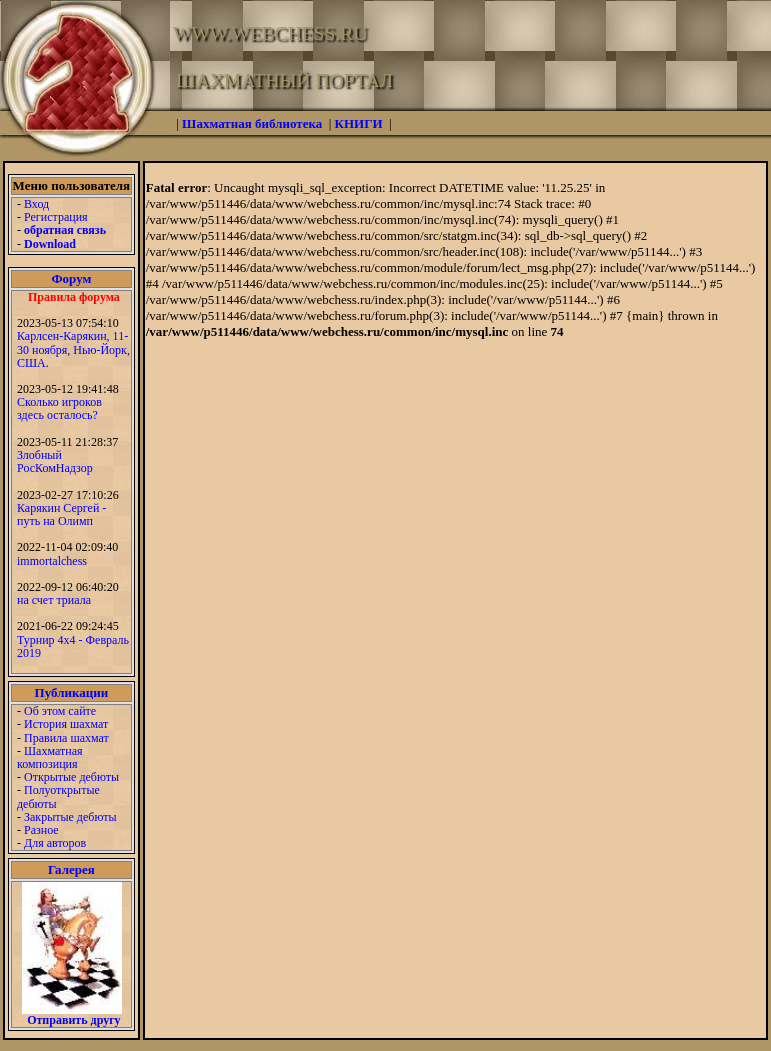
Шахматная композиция (49, 757)
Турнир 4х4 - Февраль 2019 (73, 646)
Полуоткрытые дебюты (58, 796)
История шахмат (66, 724)
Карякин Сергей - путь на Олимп (61, 514)
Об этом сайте (60, 711)
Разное (41, 830)
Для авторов (55, 843)
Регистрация (56, 217)
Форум (71, 278)
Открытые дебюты (71, 777)
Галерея (71, 869)
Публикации (72, 692)
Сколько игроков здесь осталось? (59, 408)
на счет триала (54, 600)
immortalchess (52, 561)
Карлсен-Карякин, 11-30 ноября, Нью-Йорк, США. (73, 349)
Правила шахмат (66, 738)
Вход (36, 204)
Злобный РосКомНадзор (55, 461)
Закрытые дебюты (70, 817)
